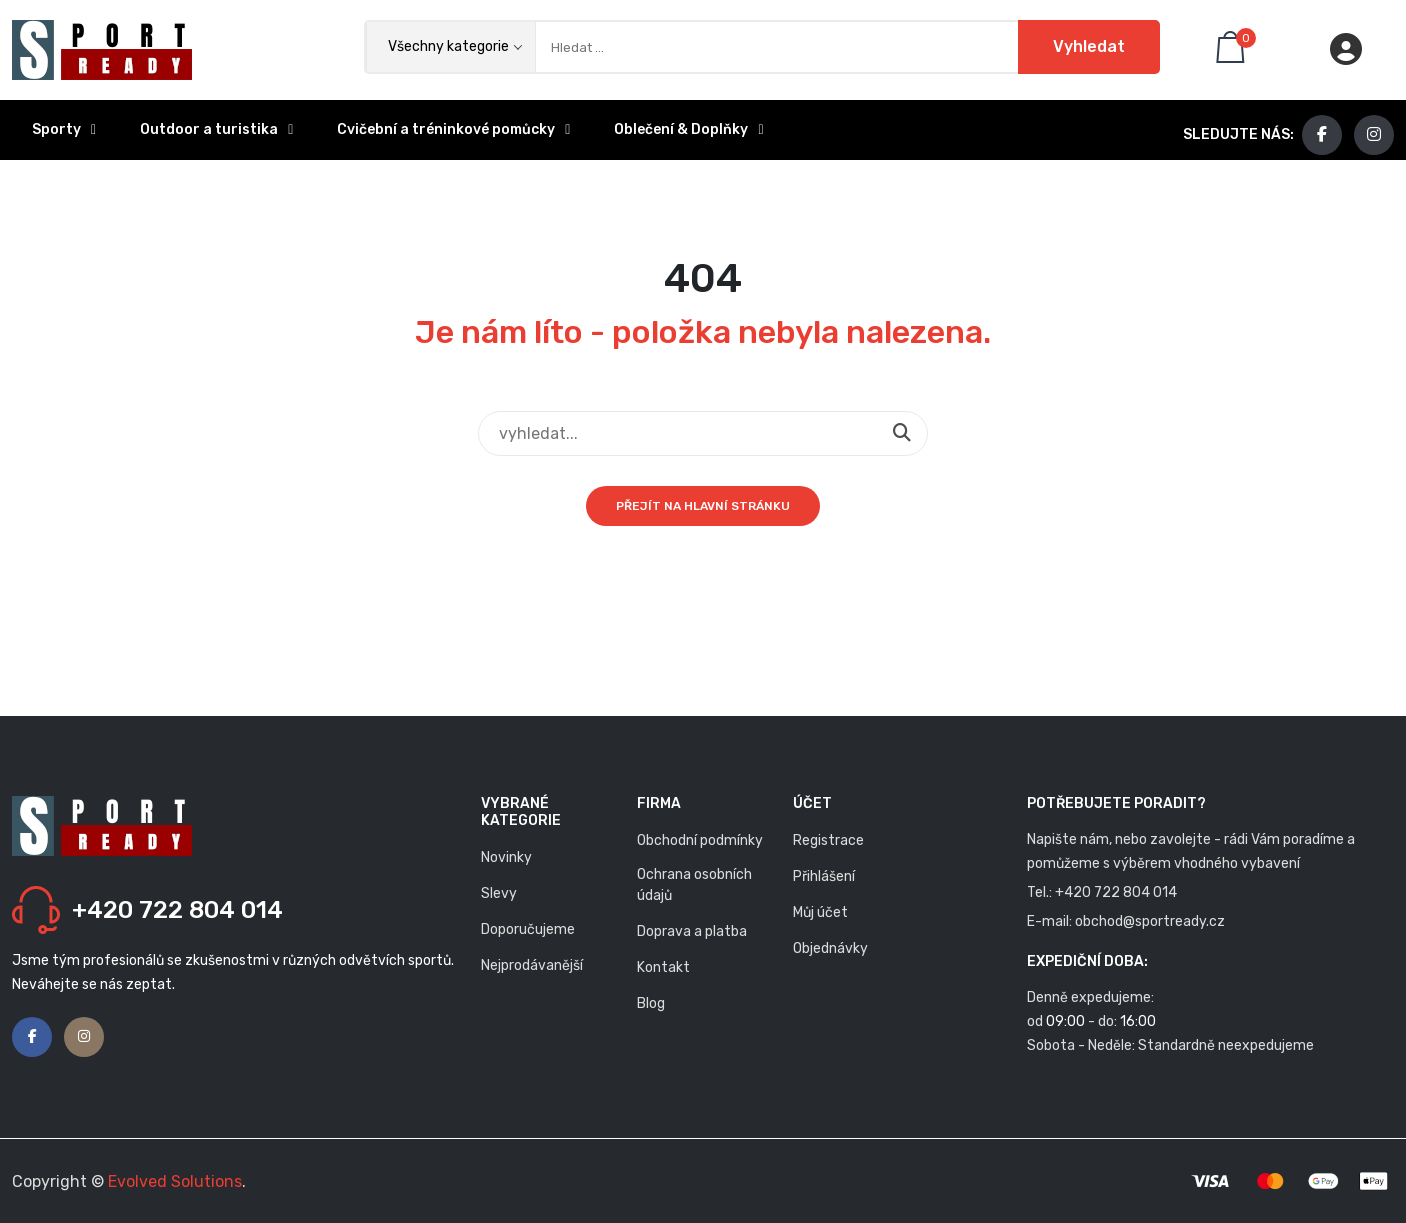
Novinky (506, 857)
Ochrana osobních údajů (694, 885)
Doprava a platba (692, 931)
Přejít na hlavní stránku (703, 506)
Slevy (499, 893)
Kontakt (663, 967)
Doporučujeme (528, 929)
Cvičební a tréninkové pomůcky (453, 129)
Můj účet (820, 912)
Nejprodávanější (532, 965)
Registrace (828, 840)
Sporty (64, 129)
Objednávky (830, 948)
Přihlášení (824, 876)
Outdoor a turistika (216, 129)
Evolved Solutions (175, 1181)
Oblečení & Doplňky (688, 129)
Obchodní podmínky (700, 840)
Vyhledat (1089, 46)
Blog (651, 1003)
